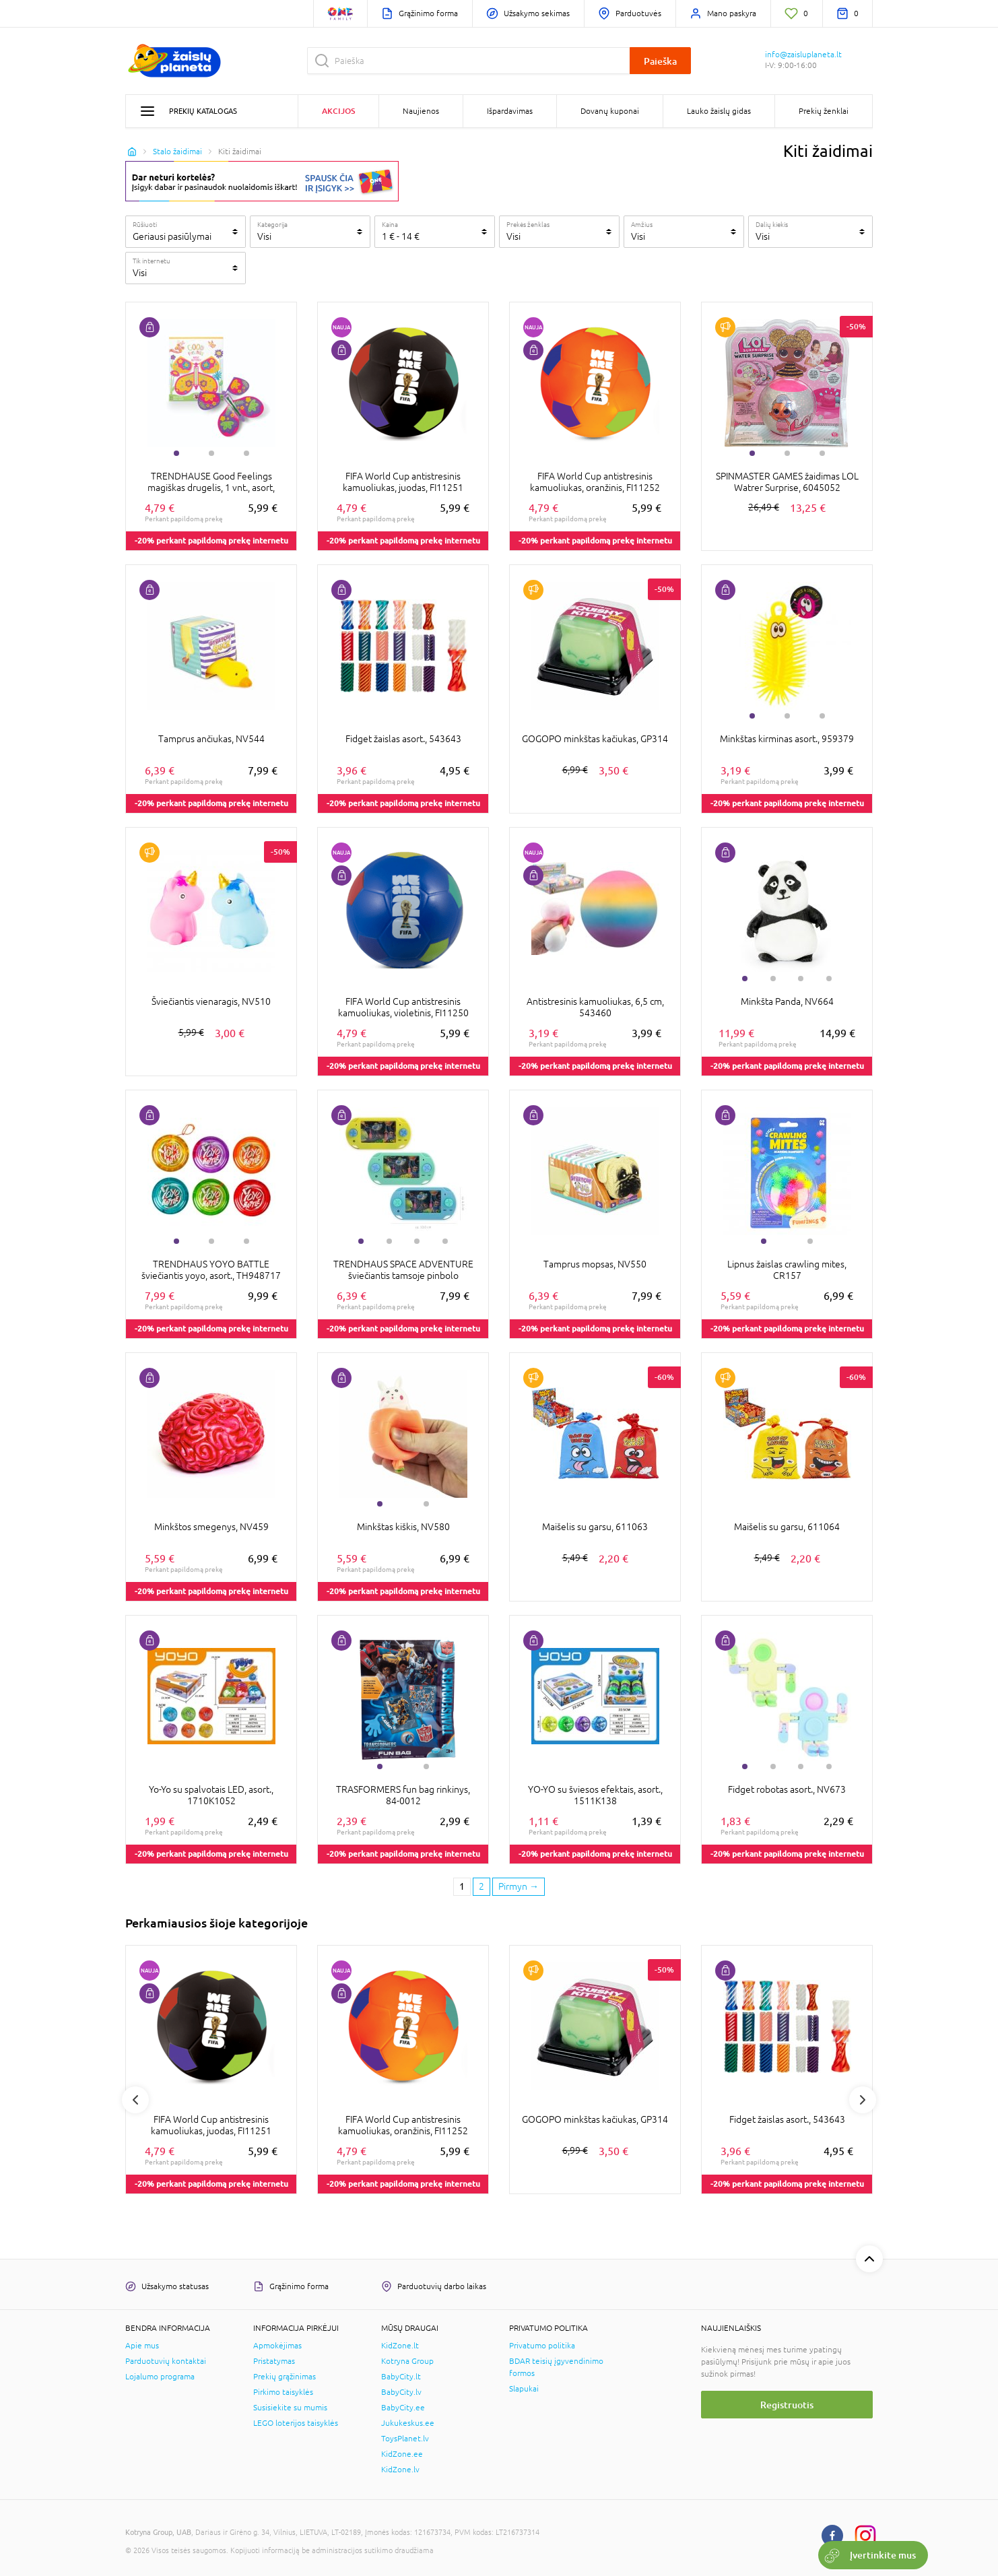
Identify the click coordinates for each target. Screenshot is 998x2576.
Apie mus (142, 2345)
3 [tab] (246, 453)
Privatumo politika (542, 2345)
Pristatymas (274, 2361)
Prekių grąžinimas (284, 2376)
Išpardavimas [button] (510, 111)
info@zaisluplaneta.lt (803, 54)
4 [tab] (829, 978)
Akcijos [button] (338, 111)
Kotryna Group (407, 2361)
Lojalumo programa (160, 2376)
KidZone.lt (400, 2345)
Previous (135, 2099)
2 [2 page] (481, 1886)
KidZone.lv (400, 2469)
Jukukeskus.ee (407, 2423)
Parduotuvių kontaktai (165, 2361)
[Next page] (518, 1887)
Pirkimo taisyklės (283, 2392)
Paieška (660, 61)
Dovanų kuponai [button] (609, 111)
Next (862, 2099)
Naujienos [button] (421, 111)
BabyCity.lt (401, 2376)
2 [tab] (211, 453)
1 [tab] (176, 453)
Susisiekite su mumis (290, 2407)
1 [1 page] (462, 1886)
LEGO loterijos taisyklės (295, 2423)
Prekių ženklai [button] (824, 111)
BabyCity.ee (403, 2407)
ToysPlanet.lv (405, 2438)
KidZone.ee (402, 2454)
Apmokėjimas (277, 2345)
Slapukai (524, 2388)
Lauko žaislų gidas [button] (719, 111)
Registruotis (786, 2404)
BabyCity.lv (401, 2392)
